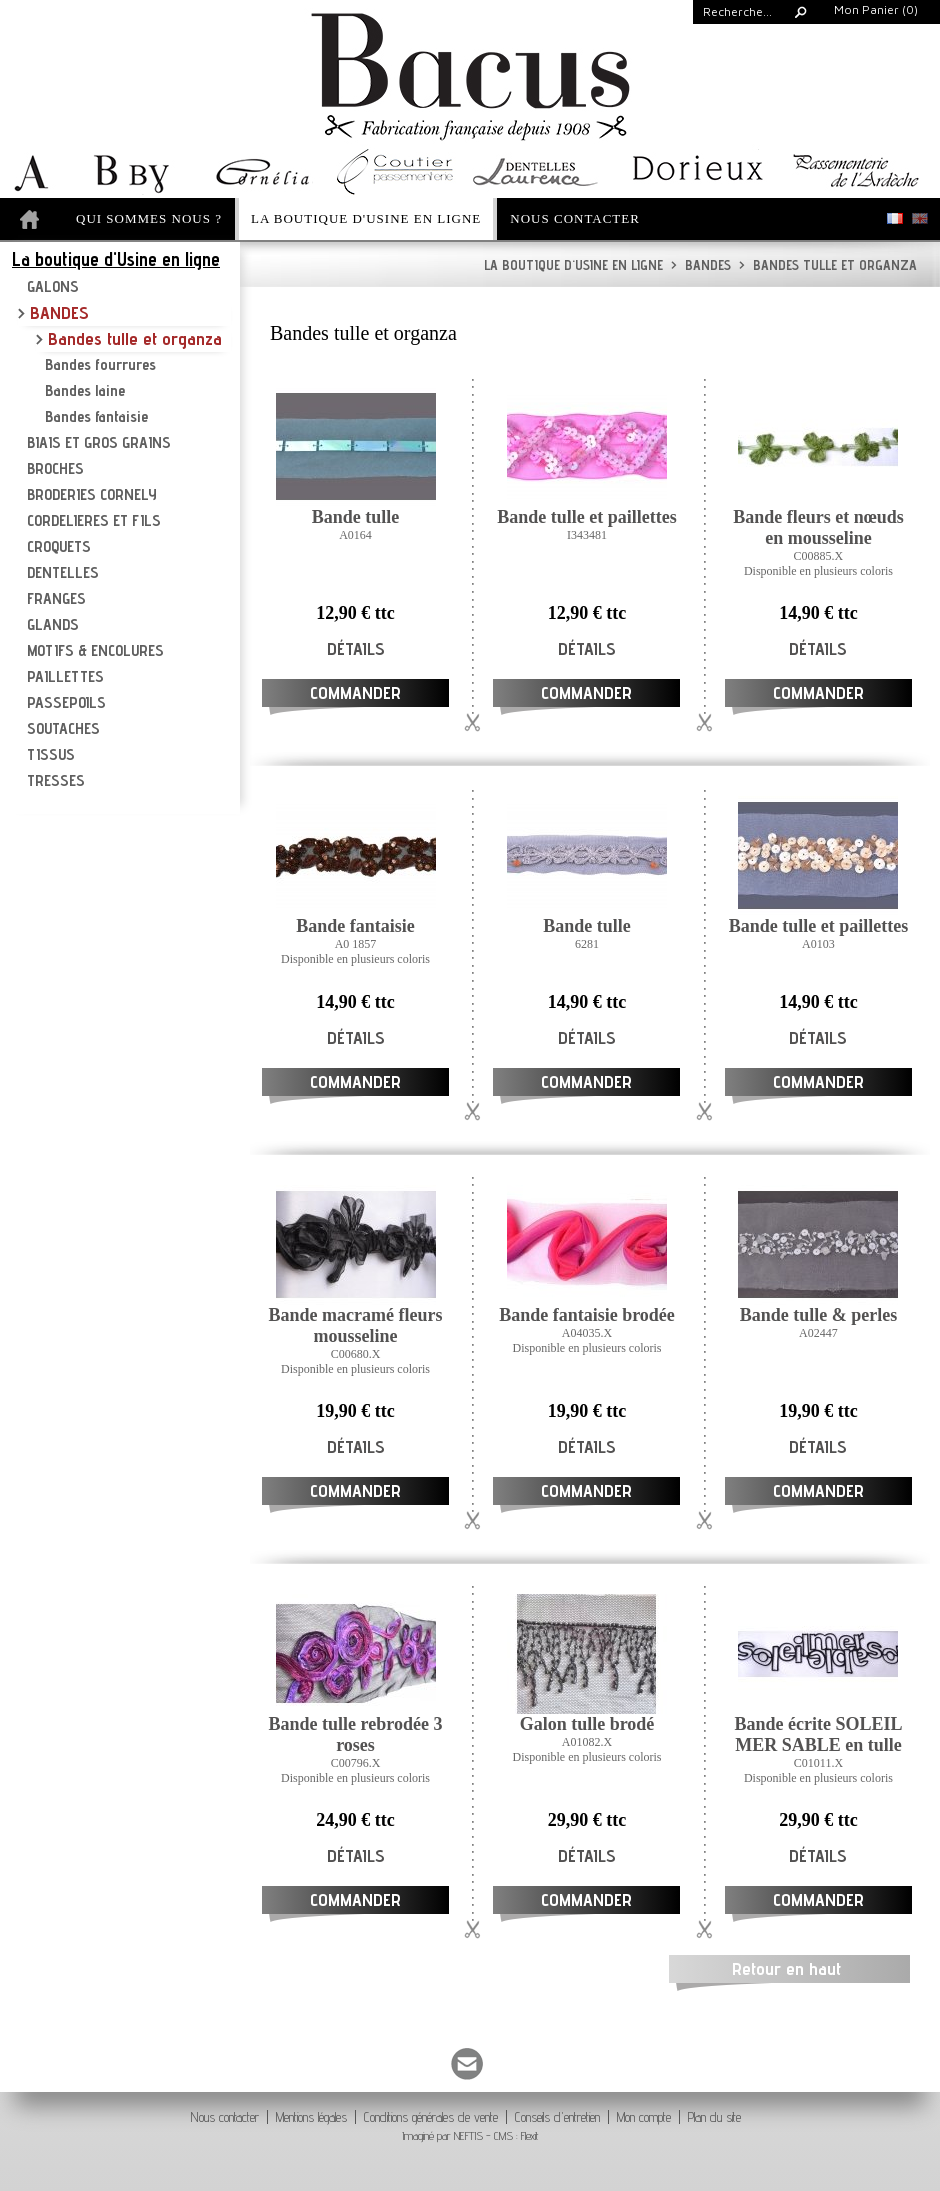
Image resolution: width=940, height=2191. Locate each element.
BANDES (701, 265)
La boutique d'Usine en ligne (573, 265)
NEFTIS (468, 2135)
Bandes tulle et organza (828, 265)
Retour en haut (786, 1968)
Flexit (530, 2135)
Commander (355, 692)
